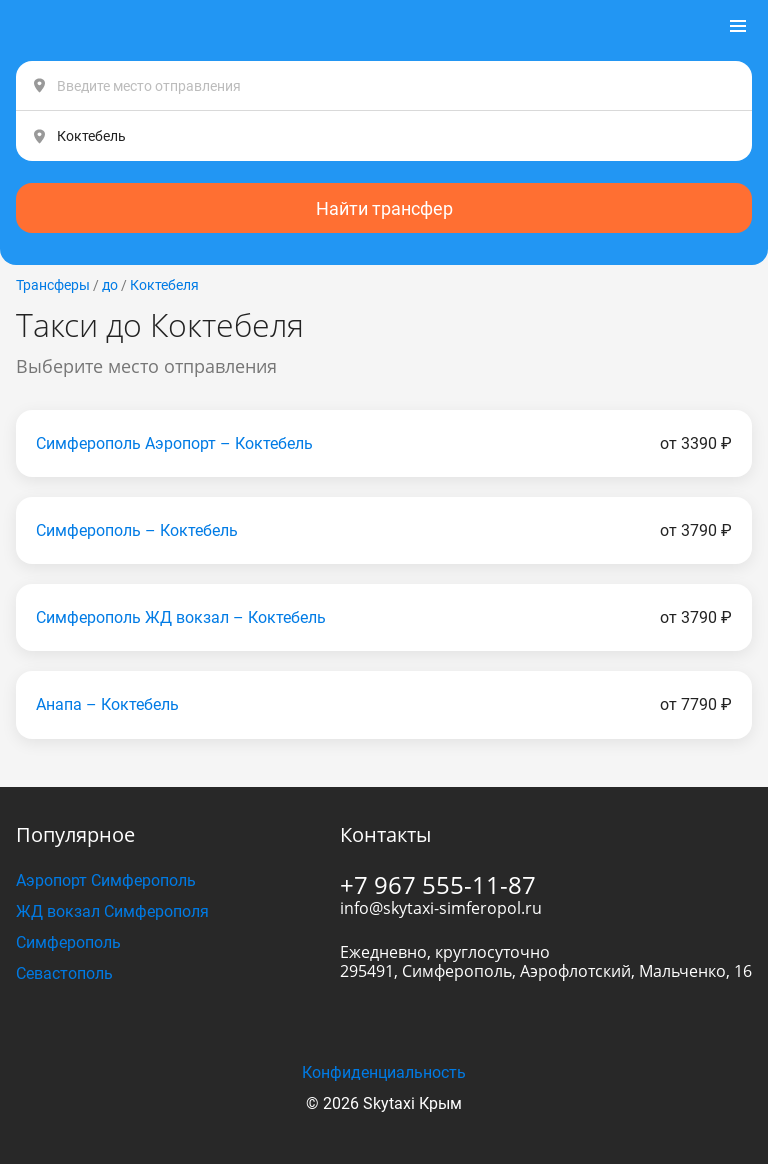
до (110, 285)
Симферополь (68, 942)
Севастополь (64, 973)
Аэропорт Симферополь (106, 880)
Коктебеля (164, 285)
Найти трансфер (384, 208)
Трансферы (53, 285)
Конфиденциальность (384, 1072)
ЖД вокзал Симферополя (112, 911)
